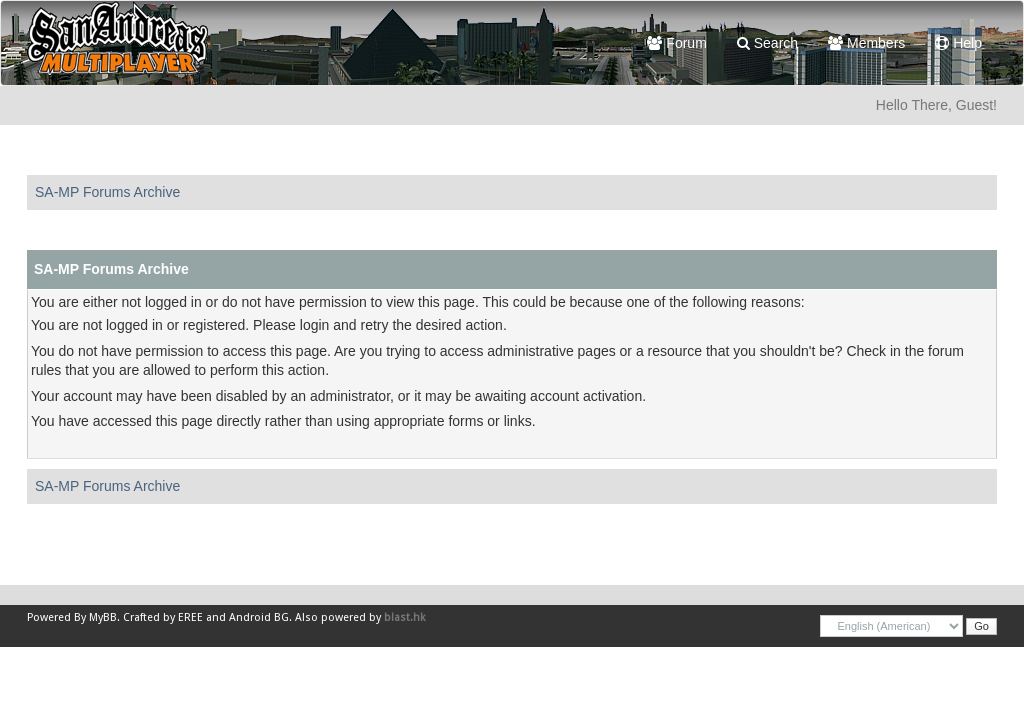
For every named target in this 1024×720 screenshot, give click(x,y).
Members (866, 43)
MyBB (103, 617)
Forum (676, 43)
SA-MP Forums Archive (107, 192)
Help (958, 43)
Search (767, 43)
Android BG (259, 617)
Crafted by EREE (163, 617)
